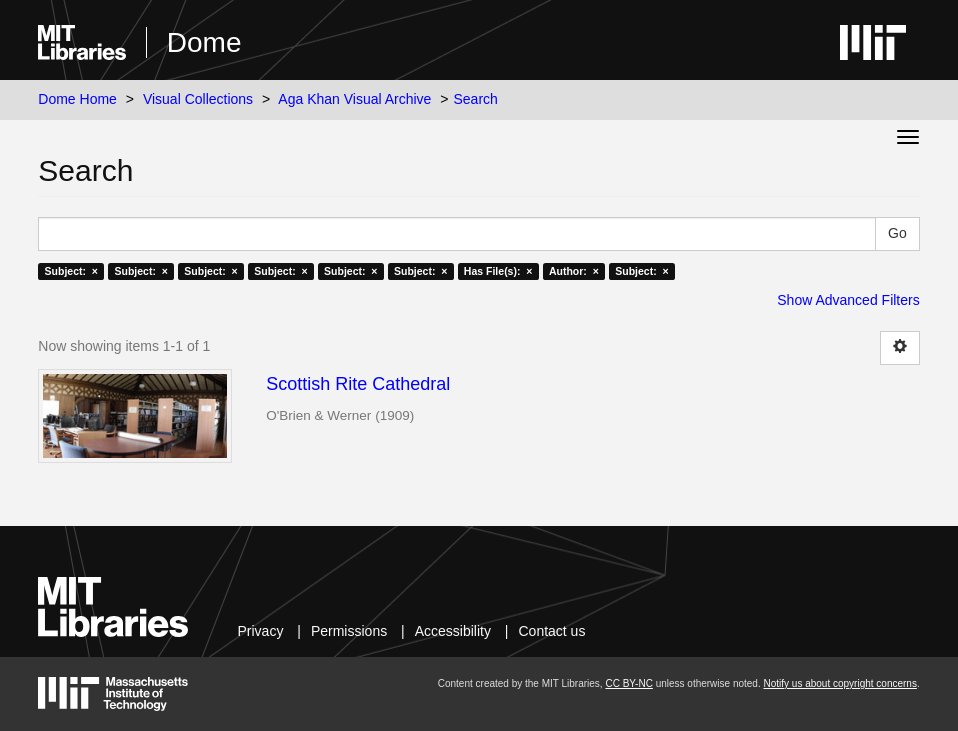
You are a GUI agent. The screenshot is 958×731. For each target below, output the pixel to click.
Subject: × (71, 271)
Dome (204, 42)
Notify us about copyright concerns (839, 683)
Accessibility (453, 631)
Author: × (574, 271)
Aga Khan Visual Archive (354, 99)
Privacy (260, 631)
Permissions (349, 631)
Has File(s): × (498, 271)
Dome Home (77, 99)
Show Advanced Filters (848, 300)
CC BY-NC (628, 683)
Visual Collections (198, 99)
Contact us (551, 631)
